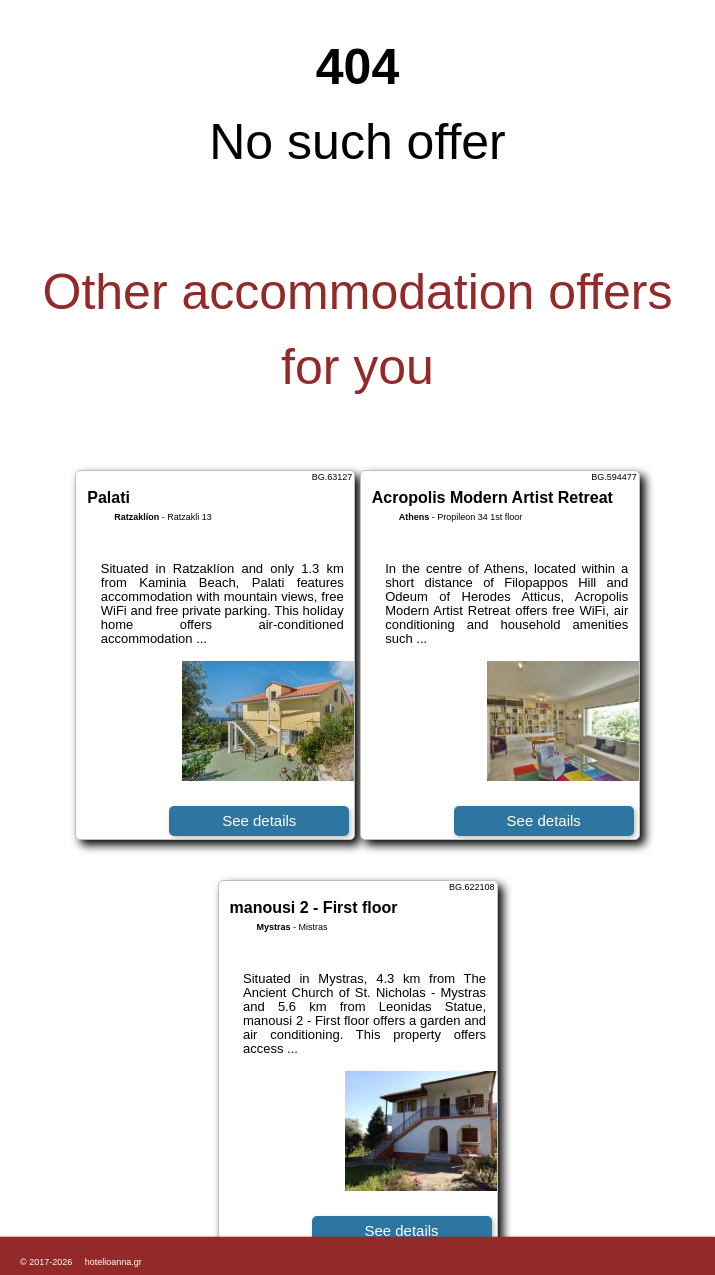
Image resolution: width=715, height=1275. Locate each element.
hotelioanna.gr (113, 1262)
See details (259, 820)
